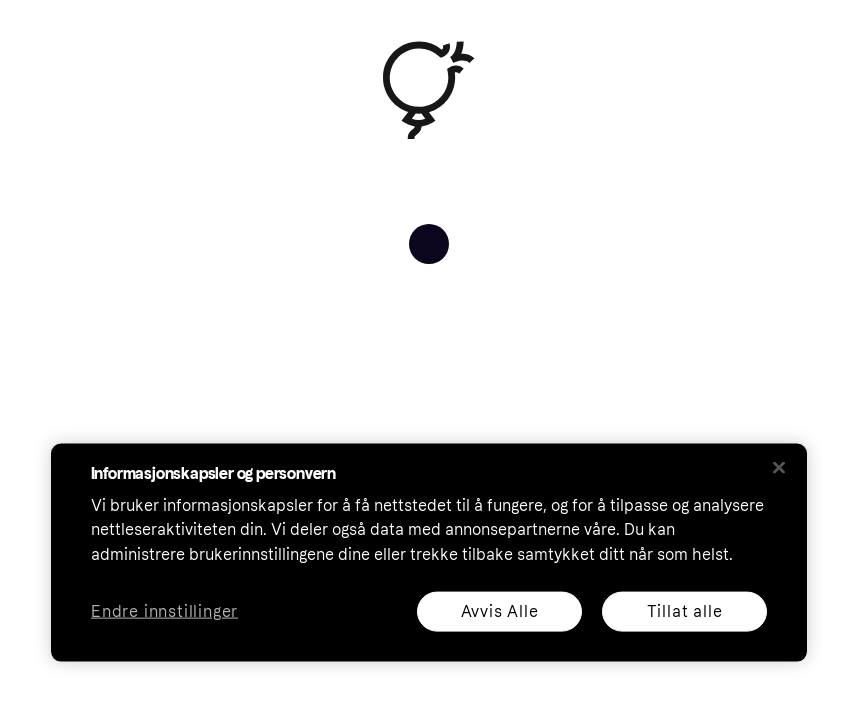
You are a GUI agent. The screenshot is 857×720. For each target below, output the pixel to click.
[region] (429, 552)
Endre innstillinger (164, 611)
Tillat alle (684, 610)
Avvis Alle (499, 610)
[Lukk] (779, 467)
